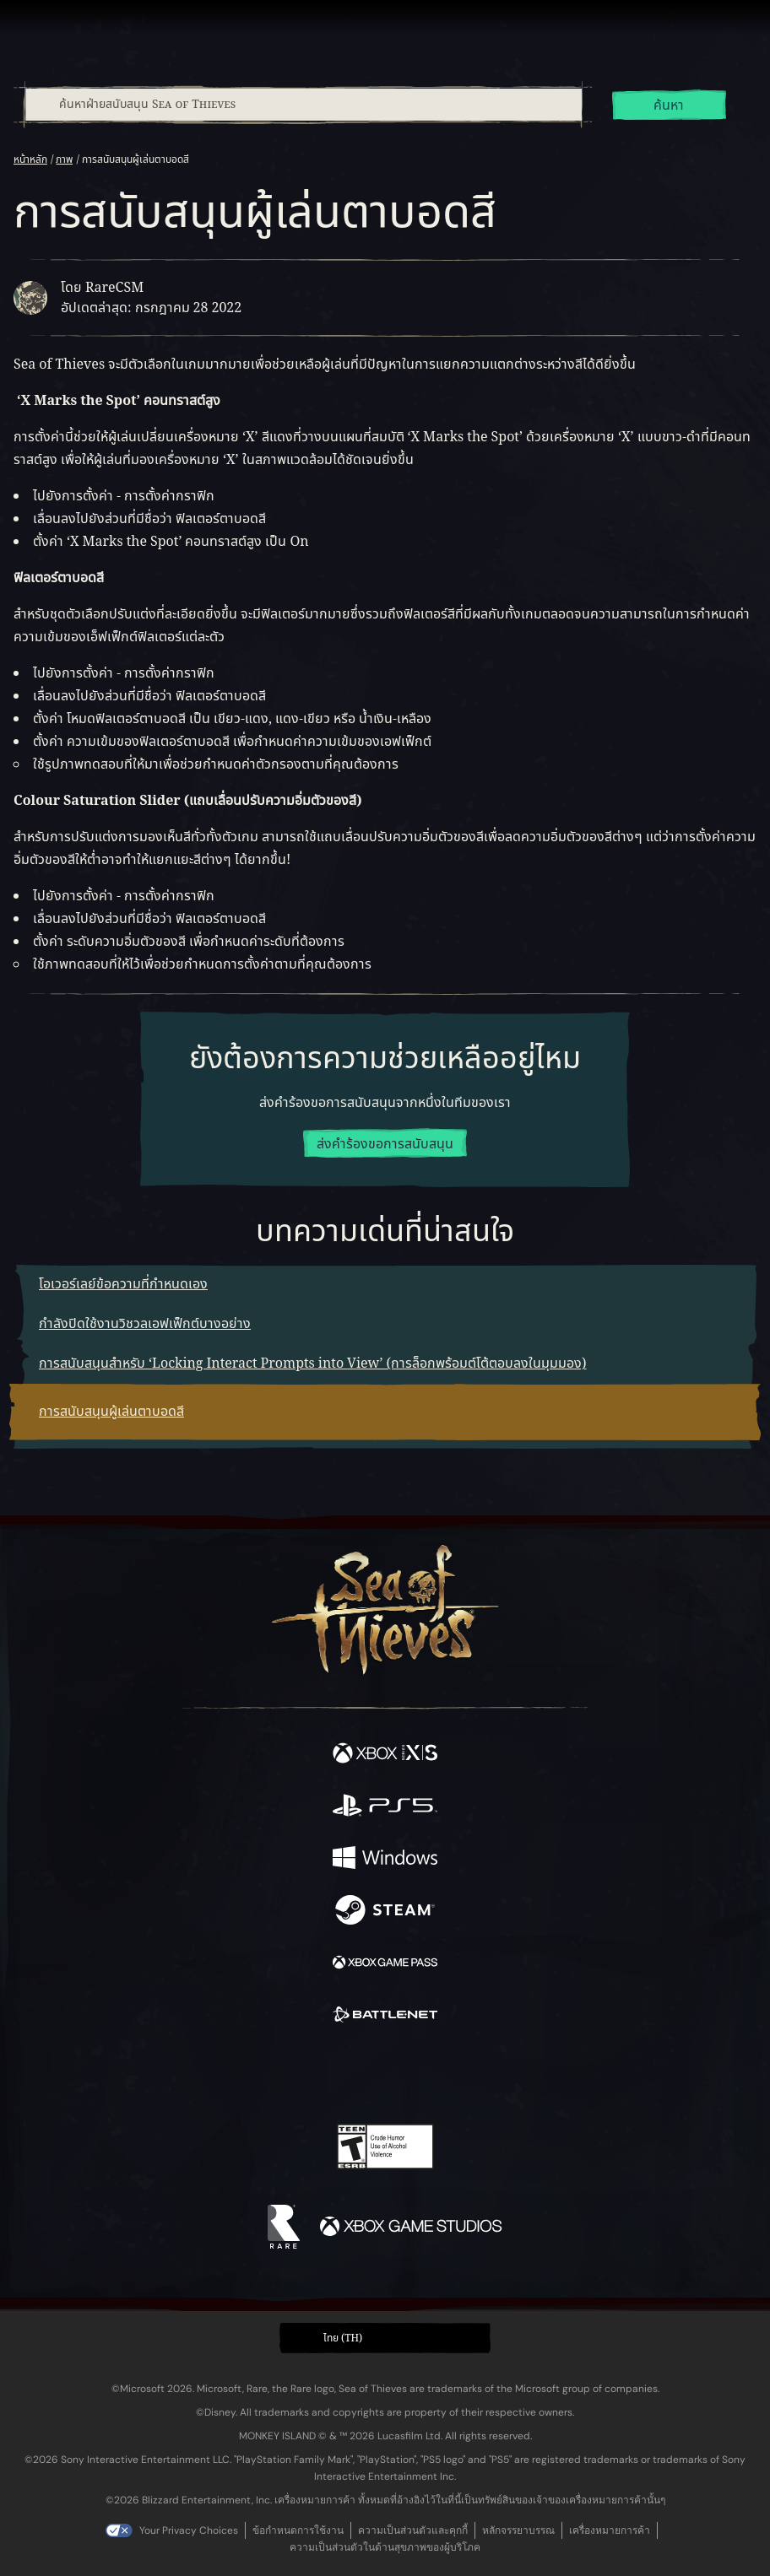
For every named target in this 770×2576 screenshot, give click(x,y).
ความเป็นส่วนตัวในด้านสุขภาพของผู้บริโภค (385, 2547)
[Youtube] (383, 2075)
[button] (385, 2338)
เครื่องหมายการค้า (609, 2530)
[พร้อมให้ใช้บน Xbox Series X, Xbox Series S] (385, 1755)
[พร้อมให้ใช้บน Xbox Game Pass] (385, 1965)
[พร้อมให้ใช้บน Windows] (385, 1860)
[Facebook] (264, 2074)
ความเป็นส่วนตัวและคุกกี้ (413, 2530)
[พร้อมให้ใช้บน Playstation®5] (385, 1808)
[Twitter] (296, 2074)
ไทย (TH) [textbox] (342, 2338)
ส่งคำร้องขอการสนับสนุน (385, 1144)
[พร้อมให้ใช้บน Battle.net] (385, 2017)
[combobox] (303, 104)
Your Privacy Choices (188, 2530)
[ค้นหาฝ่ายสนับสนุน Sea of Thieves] (303, 104)
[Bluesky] (503, 2076)
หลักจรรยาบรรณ (518, 2530)
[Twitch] (333, 2075)
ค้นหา (668, 105)
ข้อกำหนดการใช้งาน (298, 2530)
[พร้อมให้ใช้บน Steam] (385, 1912)
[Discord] (433, 2075)
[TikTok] (469, 2076)
